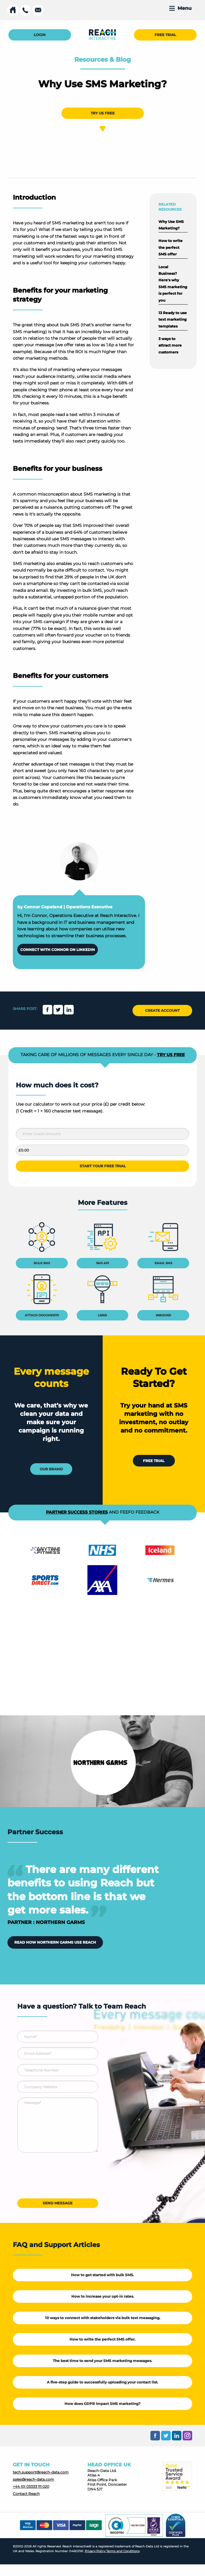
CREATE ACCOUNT (162, 1010)
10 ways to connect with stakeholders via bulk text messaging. (102, 2318)
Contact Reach (26, 2493)
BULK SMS (42, 1263)
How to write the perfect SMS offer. (102, 2339)
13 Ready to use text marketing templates (172, 319)
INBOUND (163, 1315)
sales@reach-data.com (33, 2479)
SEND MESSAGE (58, 2203)
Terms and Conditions (123, 2551)
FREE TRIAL (165, 34)
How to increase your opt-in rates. (102, 2296)
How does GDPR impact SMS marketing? (102, 2403)
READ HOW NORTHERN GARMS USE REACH (55, 1942)
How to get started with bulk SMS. (102, 2275)
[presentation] (62, 2177)
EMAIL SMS (163, 1263)
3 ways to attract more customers (170, 345)
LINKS (102, 1315)
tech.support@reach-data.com (41, 2472)
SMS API (102, 1263)
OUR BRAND (51, 1469)
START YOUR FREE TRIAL (103, 1166)
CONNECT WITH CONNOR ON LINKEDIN (57, 949)
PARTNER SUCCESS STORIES (77, 1512)
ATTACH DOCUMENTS (42, 1315)
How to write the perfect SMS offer (170, 247)
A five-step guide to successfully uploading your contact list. (102, 2382)
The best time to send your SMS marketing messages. (102, 2360)
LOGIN (40, 34)
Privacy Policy (95, 2551)
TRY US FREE (103, 113)
